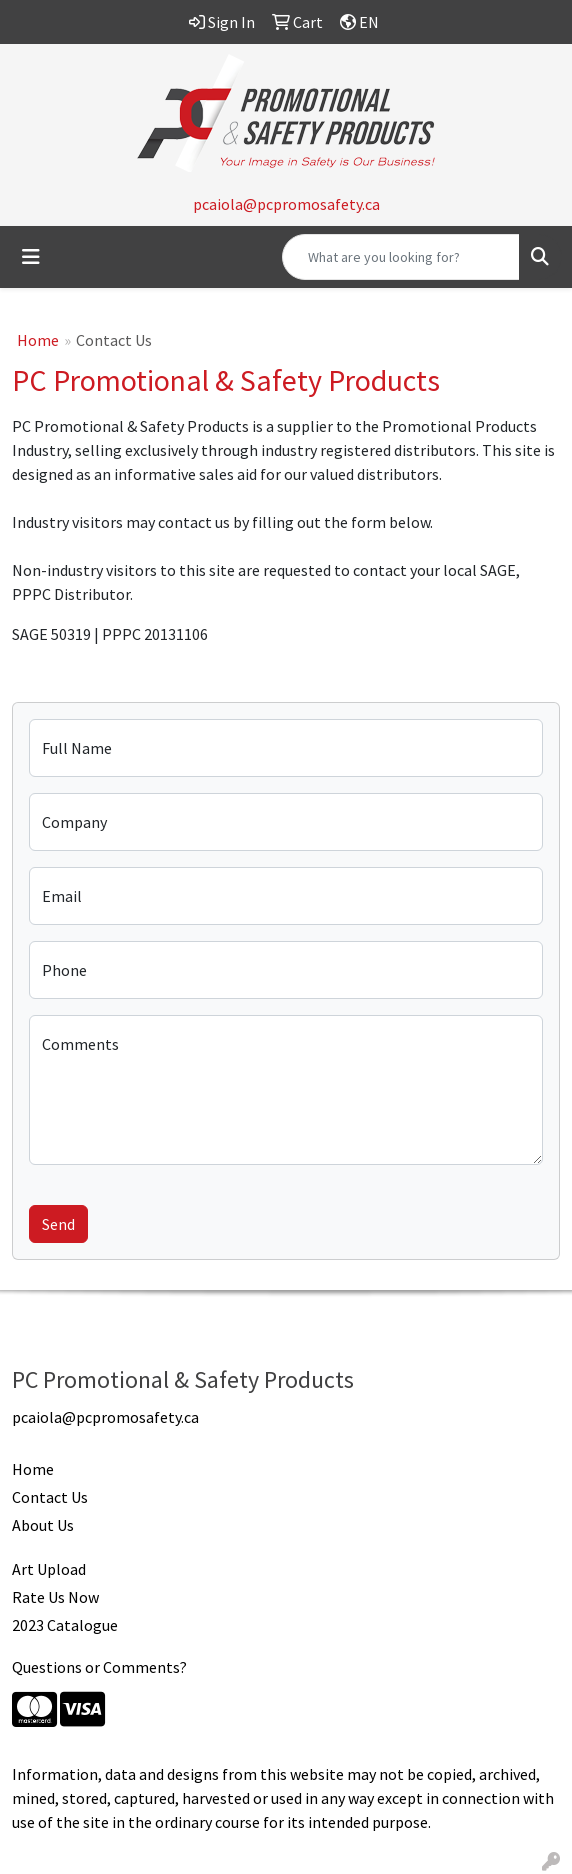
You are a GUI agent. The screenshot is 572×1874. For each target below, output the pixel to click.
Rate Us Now (55, 1597)
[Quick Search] (401, 257)
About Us (43, 1525)
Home (38, 340)
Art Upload (49, 1569)
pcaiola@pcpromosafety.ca (286, 204)
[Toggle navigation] (31, 257)
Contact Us (50, 1497)
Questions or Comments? (99, 1667)
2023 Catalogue (65, 1625)
